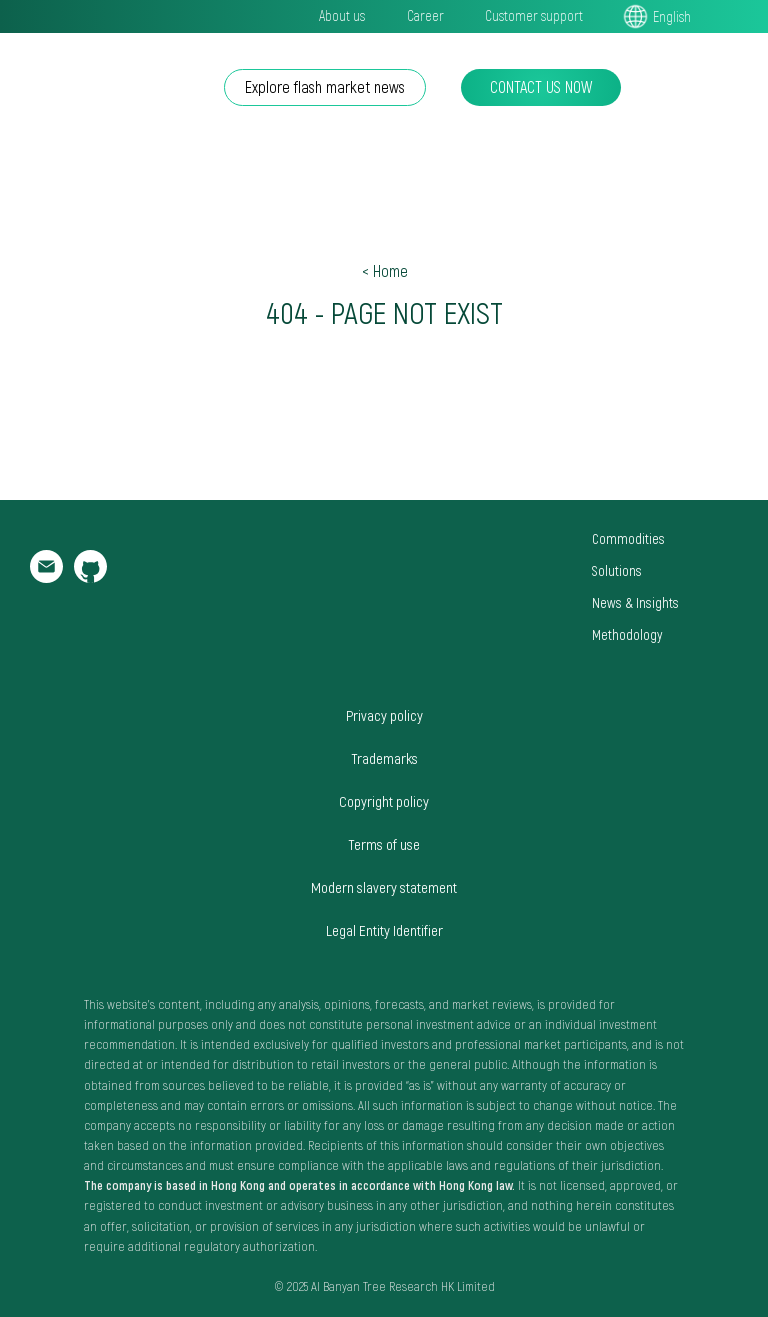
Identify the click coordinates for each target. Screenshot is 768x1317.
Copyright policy (384, 801)
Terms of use (384, 844)
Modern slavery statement (384, 887)
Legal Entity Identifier (384, 930)
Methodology (627, 634)
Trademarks (384, 758)
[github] (90, 577)
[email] (46, 577)
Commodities (628, 538)
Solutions (617, 570)
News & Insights (635, 602)
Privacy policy (384, 715)
